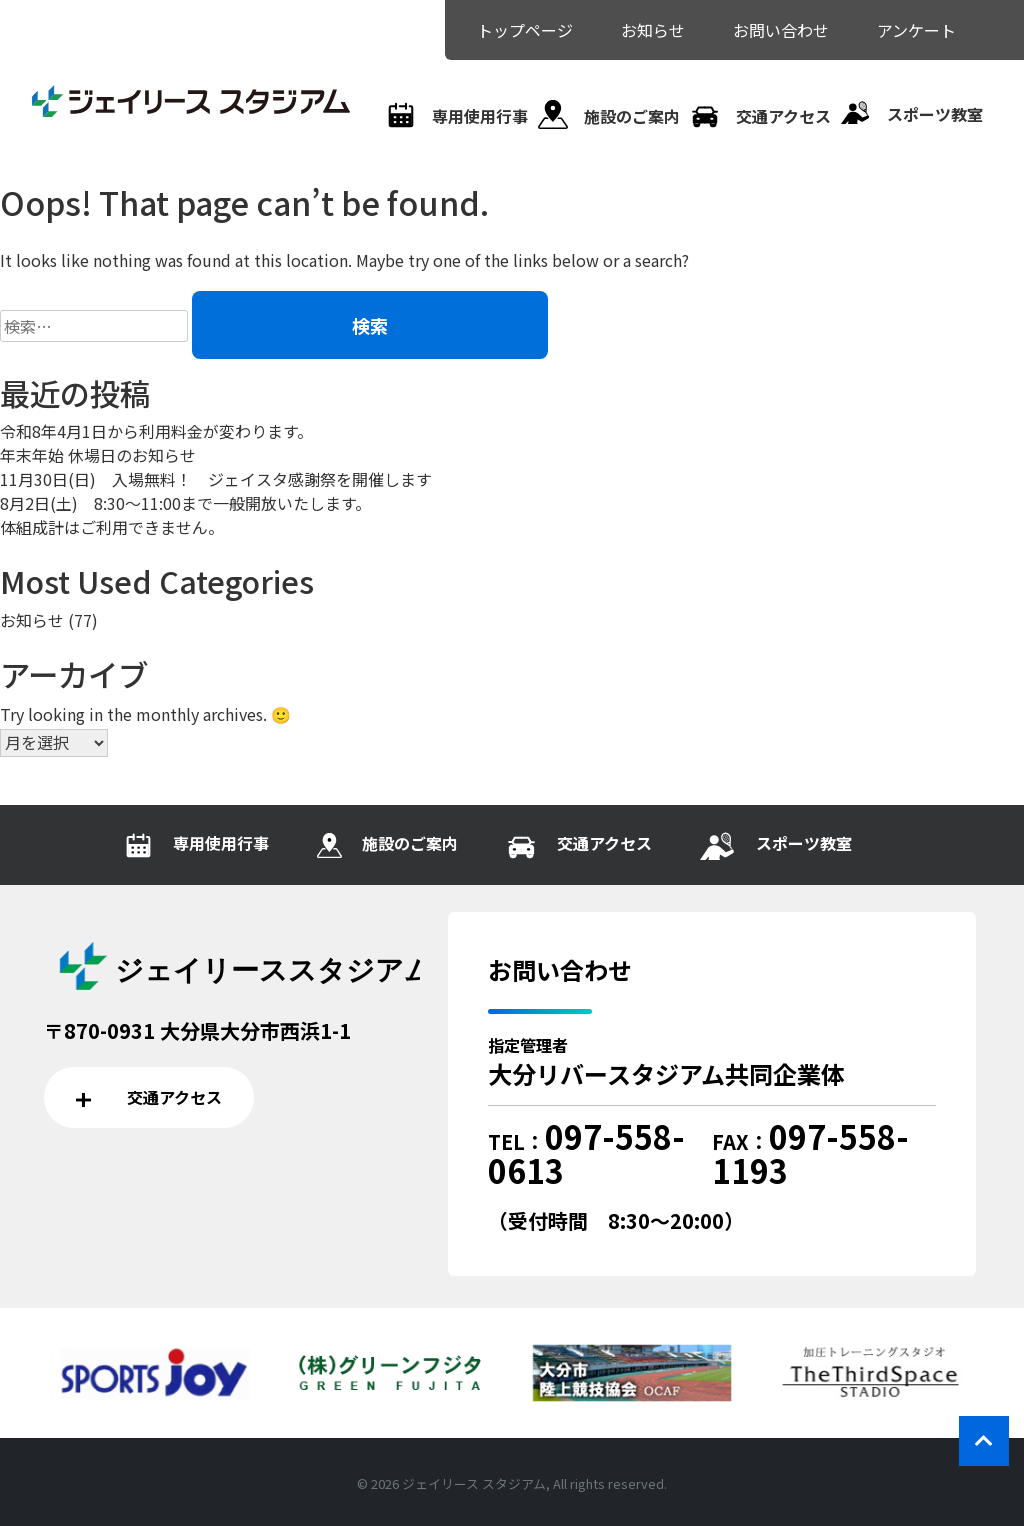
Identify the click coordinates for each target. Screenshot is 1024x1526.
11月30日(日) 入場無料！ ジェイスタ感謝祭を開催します (216, 479)
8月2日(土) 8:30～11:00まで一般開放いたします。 (185, 503)
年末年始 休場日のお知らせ (98, 455)
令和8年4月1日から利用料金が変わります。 (156, 431)
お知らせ (32, 620)
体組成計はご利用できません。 (112, 527)
